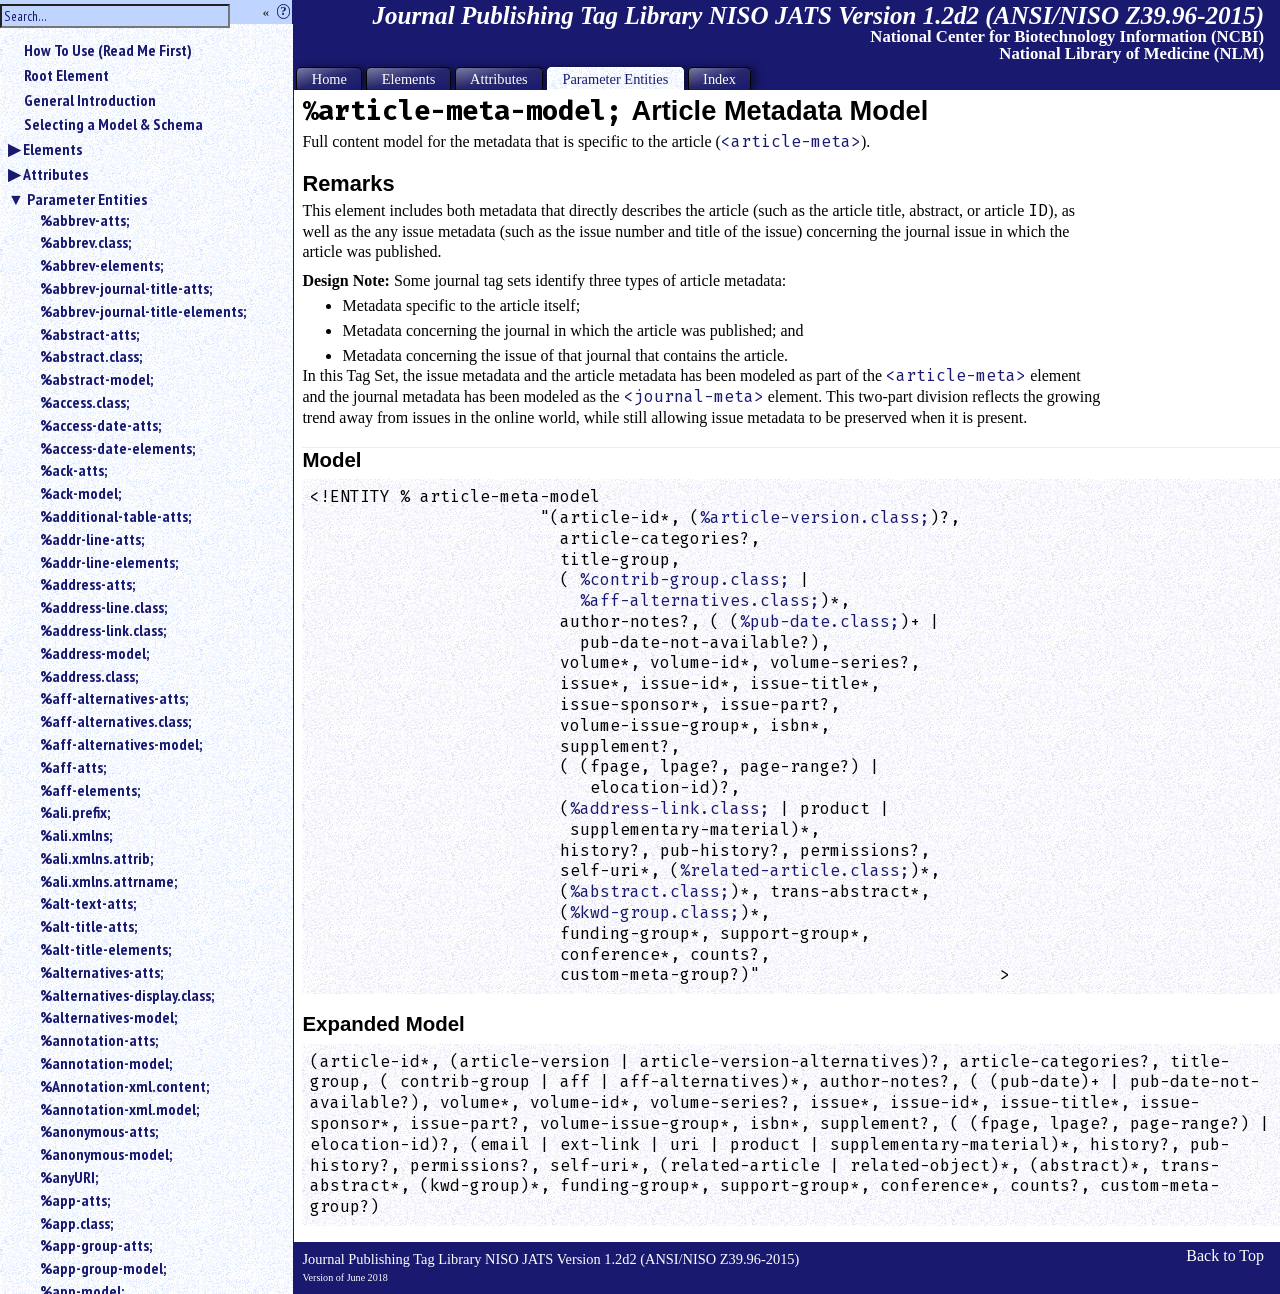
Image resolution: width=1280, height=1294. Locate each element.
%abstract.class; (91, 356)
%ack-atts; (73, 470)
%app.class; (76, 1223)
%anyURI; (69, 1177)
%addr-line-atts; (92, 539)
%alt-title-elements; (105, 949)
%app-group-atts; (96, 1245)
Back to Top (1225, 1255)
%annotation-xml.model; (119, 1109)
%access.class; (84, 402)
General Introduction (90, 100)
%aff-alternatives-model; (121, 744)
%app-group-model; (103, 1268)
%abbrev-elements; (101, 265)
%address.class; (89, 676)
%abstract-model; (96, 379)
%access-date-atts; (100, 425)
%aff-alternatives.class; (115, 721)
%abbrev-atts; (84, 220)
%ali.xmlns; (76, 835)
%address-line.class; (103, 607)
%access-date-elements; (117, 448)
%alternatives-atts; (101, 972)
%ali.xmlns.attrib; (96, 858)
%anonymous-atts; (99, 1131)
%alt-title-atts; (88, 926)
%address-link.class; (103, 630)
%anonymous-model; (106, 1154)
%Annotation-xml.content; (124, 1086)
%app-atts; (75, 1200)
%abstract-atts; (89, 334)
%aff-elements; (90, 790)
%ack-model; (80, 493)
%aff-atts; (73, 767)
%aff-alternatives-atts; (114, 698)
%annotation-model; (106, 1063)
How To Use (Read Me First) (108, 50)
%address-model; (94, 653)
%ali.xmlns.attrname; (108, 881)
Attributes (55, 174)
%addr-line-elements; (109, 562)
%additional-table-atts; (115, 516)
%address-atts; (87, 584)
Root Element (66, 75)
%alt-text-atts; (88, 903)
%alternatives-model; (108, 1017)
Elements (52, 149)
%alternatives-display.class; (127, 995)
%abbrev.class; (85, 242)
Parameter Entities (87, 199)
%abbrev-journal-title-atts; (126, 288)
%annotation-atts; (99, 1040)
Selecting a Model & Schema (113, 124)
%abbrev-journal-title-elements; (143, 311)
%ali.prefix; (75, 812)
